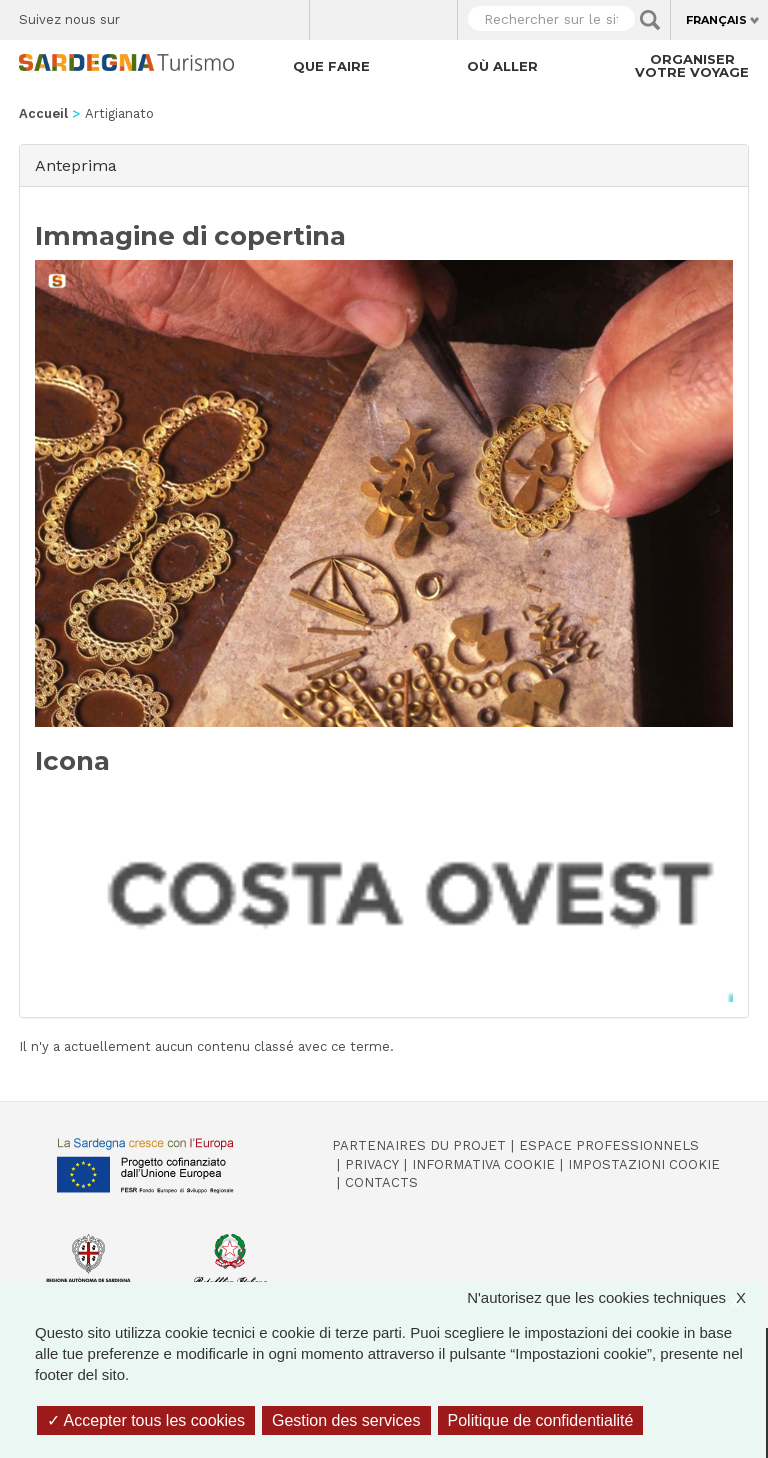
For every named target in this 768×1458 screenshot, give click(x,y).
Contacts (381, 1182)
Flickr (251, 15)
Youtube (286, 15)
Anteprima (76, 165)
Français (716, 20)
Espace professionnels (609, 1145)
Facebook (146, 15)
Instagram (216, 15)
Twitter (181, 15)
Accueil (43, 113)
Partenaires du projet (419, 1145)
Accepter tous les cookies (146, 1420)
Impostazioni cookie (644, 1164)
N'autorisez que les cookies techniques (616, 1297)
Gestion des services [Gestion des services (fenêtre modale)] (346, 1420)
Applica (650, 20)
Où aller (502, 66)
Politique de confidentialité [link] (541, 1420)
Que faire (331, 66)
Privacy (372, 1164)
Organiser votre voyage (692, 65)
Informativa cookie (483, 1164)
